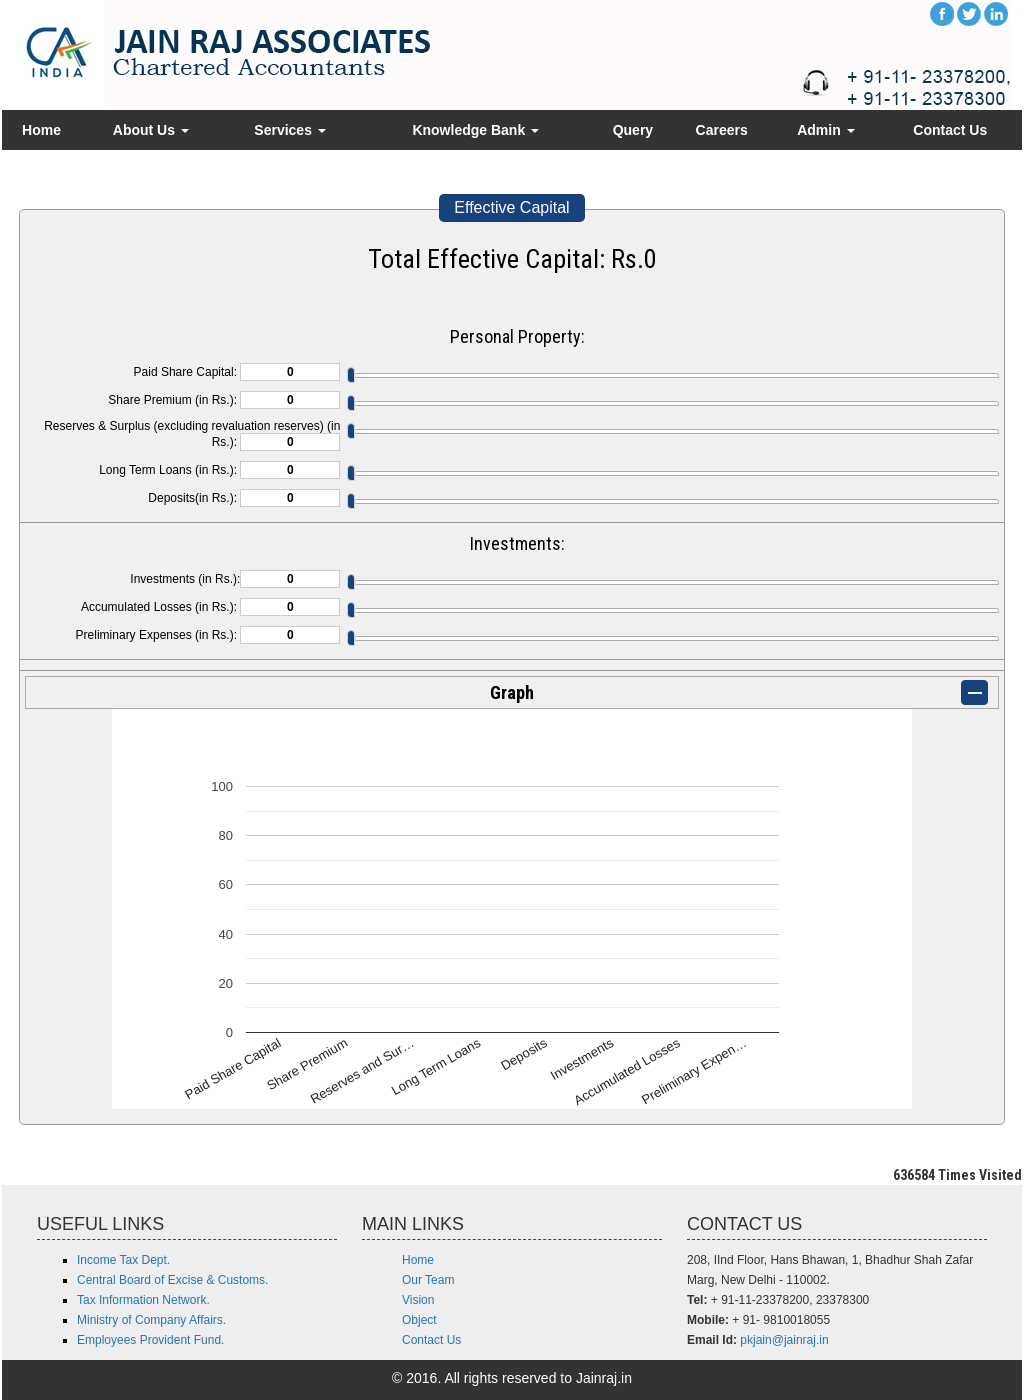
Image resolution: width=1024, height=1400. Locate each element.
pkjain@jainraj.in (784, 1340)
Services (290, 130)
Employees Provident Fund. (150, 1340)
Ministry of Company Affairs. (151, 1320)
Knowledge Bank (475, 130)
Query (633, 130)
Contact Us (950, 130)
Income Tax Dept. (123, 1260)
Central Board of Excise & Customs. (172, 1280)
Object (419, 1320)
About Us (151, 130)
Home (41, 130)
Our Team (428, 1280)
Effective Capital (511, 207)
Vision (418, 1300)
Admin (825, 130)
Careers (722, 130)
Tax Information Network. (143, 1300)
